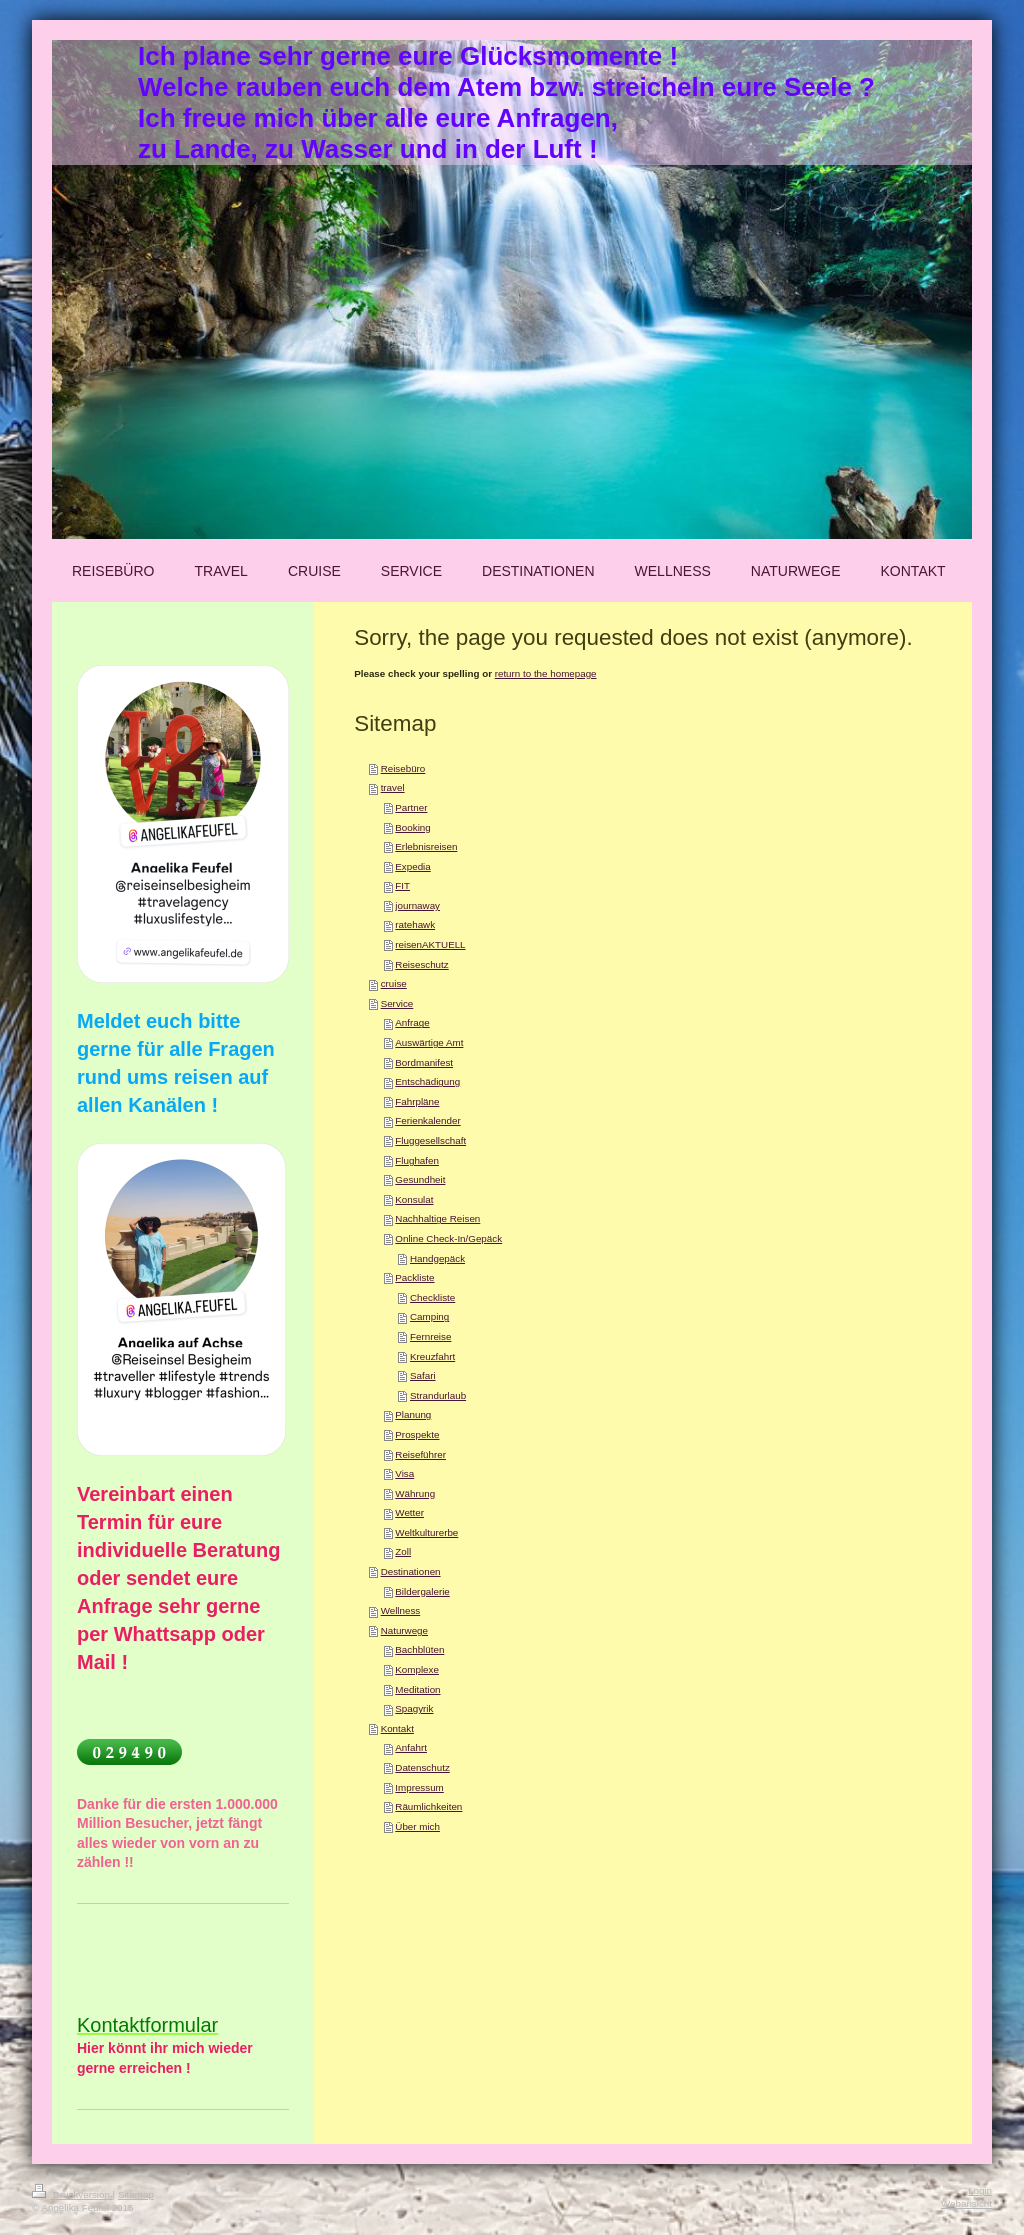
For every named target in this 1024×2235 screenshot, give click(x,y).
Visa (404, 1473)
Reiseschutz (421, 964)
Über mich (417, 1826)
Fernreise (430, 1336)
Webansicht (966, 2203)
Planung (413, 1414)
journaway (417, 905)
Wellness (401, 1610)
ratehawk (415, 924)
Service (397, 1003)
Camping (429, 1316)
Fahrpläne (417, 1101)
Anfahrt (411, 1747)
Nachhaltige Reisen (437, 1218)
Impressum (419, 1787)
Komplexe (417, 1669)
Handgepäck (437, 1258)
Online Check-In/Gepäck (448, 1238)
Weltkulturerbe (426, 1532)
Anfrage (412, 1022)
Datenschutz (422, 1767)
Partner (411, 807)
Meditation (417, 1689)
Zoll (403, 1551)
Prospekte (417, 1434)
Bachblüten (419, 1649)
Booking (412, 827)
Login (980, 2190)
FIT (402, 885)
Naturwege (404, 1630)
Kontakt (397, 1728)
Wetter (409, 1512)
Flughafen (417, 1160)
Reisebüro (403, 768)
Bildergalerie (422, 1591)
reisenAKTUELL (430, 944)
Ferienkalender (427, 1120)
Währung (415, 1493)
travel (393, 787)
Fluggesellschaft (430, 1140)
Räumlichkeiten (428, 1806)
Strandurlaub (438, 1395)
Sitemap (136, 2194)
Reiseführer (420, 1454)
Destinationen (411, 1571)
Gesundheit (420, 1179)
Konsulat (414, 1199)
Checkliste (432, 1297)
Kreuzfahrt (432, 1356)
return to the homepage (546, 673)
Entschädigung (427, 1081)
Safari (423, 1375)
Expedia (412, 866)
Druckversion (72, 2194)
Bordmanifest (424, 1062)
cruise (394, 983)
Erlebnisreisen (426, 846)
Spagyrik (414, 1708)
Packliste (414, 1277)
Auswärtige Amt (429, 1042)
